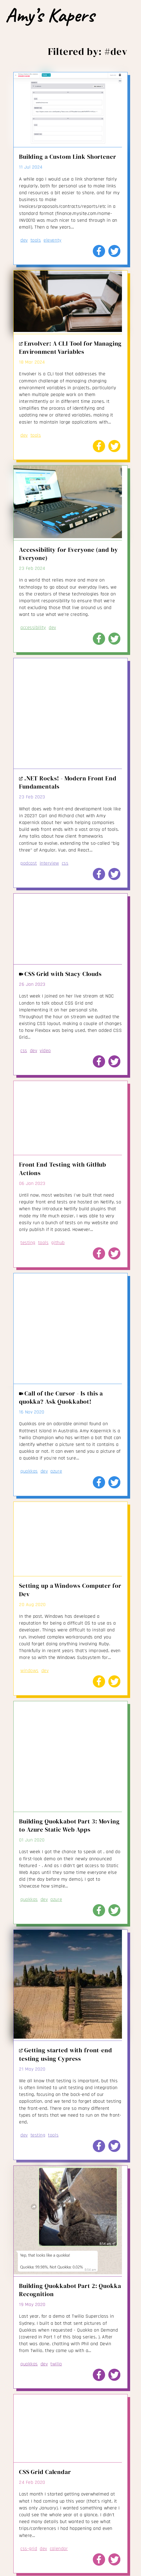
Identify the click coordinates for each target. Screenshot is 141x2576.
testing (27, 1242)
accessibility (33, 627)
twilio (56, 2364)
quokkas (29, 1471)
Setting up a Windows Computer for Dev (70, 1590)
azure (56, 1471)
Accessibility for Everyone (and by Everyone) (68, 554)
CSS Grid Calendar (45, 2472)
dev (24, 240)
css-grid (28, 2548)
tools (35, 240)
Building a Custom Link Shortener (67, 157)
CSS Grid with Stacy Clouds (60, 974)
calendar (59, 2548)
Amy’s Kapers (49, 15)
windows (29, 1670)
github (58, 1242)
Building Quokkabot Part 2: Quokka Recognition (70, 2290)
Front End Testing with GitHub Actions (62, 1169)
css (65, 863)
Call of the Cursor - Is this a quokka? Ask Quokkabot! (61, 1397)
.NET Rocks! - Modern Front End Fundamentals (68, 782)
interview (49, 863)
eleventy (52, 240)
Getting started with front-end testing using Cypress (65, 2054)
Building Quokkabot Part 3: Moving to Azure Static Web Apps (69, 1825)
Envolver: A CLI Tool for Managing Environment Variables (70, 348)
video (45, 1050)
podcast (28, 863)
